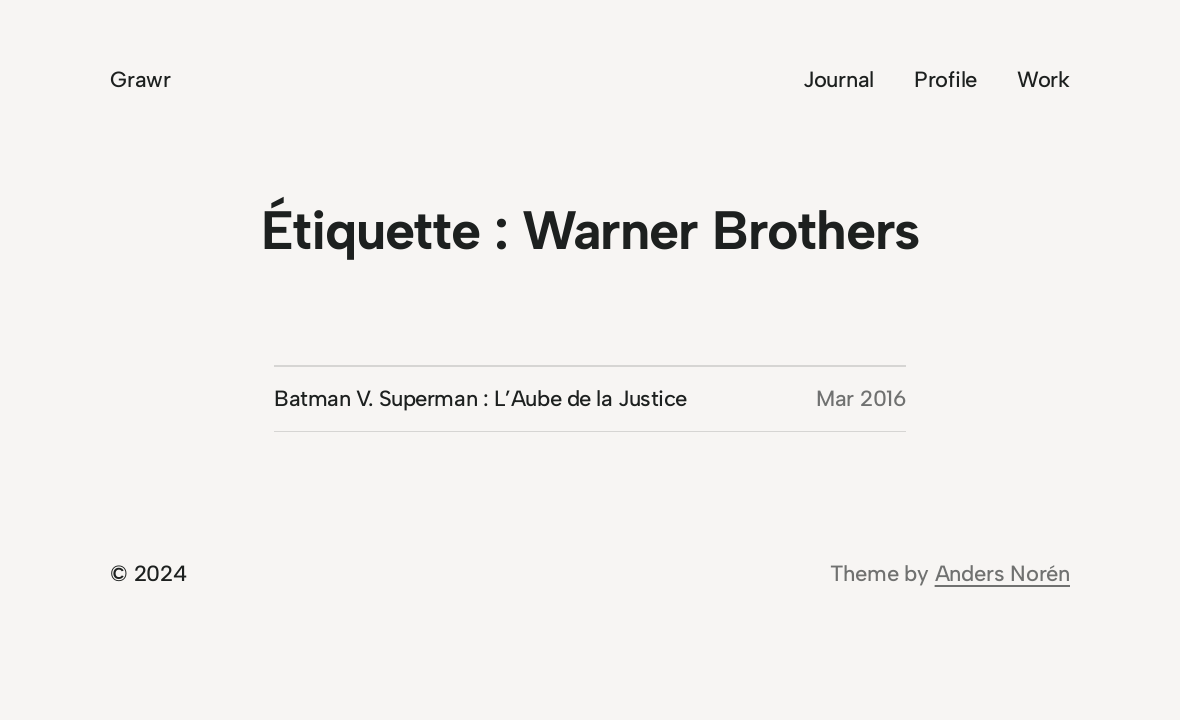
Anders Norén (1002, 573)
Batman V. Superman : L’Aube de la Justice (480, 398)
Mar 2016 (861, 398)
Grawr (140, 79)
